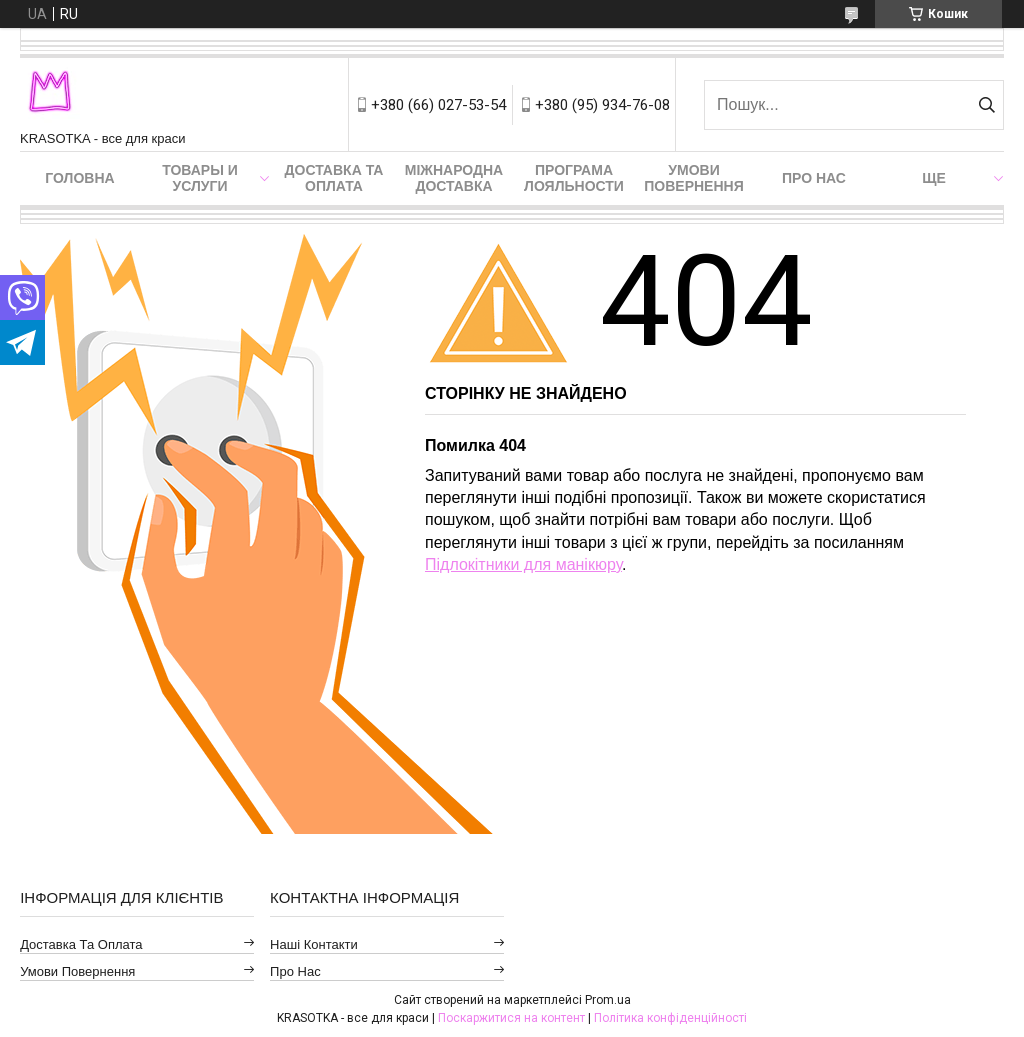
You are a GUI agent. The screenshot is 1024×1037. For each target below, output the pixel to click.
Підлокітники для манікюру (523, 564)
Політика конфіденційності (670, 1018)
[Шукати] (986, 105)
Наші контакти (314, 944)
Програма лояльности (574, 178)
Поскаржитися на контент (511, 1018)
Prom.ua (608, 1000)
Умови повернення (693, 178)
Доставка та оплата (334, 178)
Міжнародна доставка (454, 178)
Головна (79, 178)
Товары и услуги (200, 178)
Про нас (814, 178)
